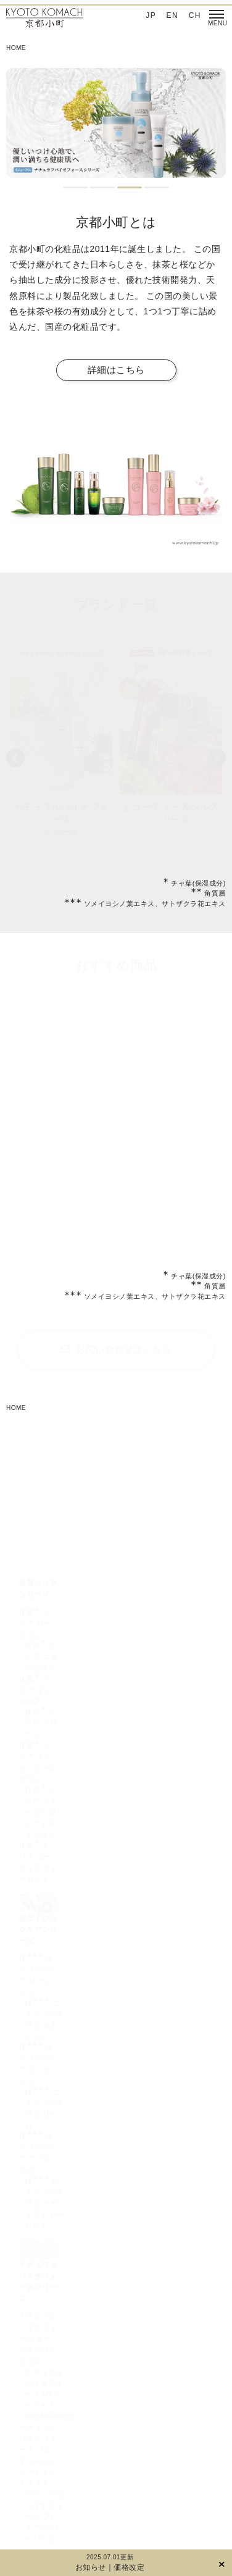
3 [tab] (129, 187)
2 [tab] (102, 187)
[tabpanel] (116, 123)
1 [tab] (75, 187)
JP (151, 15)
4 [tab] (156, 187)
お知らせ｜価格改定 (110, 2567)
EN (173, 15)
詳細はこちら (116, 369)
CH (195, 15)
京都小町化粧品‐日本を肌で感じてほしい (44, 19)
